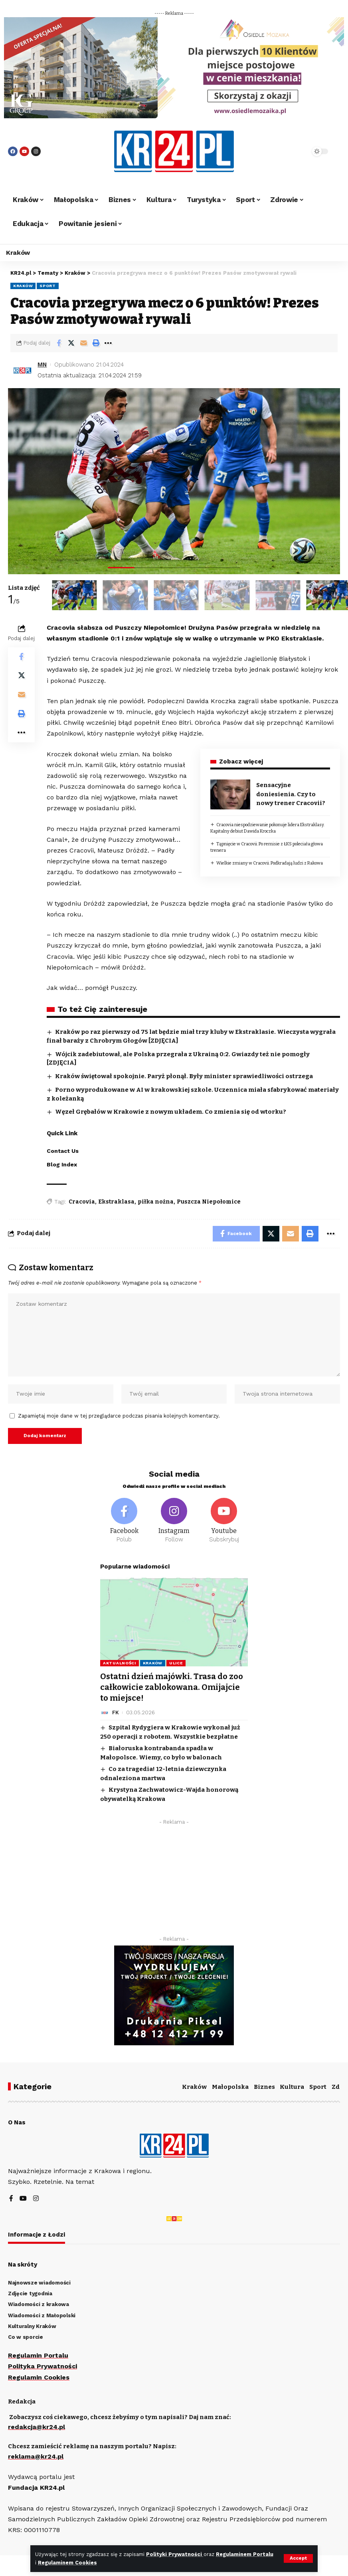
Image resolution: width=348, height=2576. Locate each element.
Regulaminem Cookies (67, 2563)
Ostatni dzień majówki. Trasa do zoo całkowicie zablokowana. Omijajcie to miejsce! (171, 1688)
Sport (48, 286)
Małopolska (230, 2086)
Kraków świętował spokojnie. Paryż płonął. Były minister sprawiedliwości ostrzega (184, 1076)
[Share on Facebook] (58, 343)
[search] (291, 151)
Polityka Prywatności (42, 2366)
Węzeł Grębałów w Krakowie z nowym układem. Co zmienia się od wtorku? (170, 1111)
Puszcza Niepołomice (209, 1201)
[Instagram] (174, 1522)
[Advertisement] (174, 1878)
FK (115, 1712)
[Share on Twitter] (71, 343)
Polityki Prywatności (175, 2554)
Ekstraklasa (116, 1201)
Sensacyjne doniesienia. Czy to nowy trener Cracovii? (290, 794)
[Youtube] (224, 1522)
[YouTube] (23, 2199)
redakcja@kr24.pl (36, 2427)
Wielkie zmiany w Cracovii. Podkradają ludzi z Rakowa (269, 863)
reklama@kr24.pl (35, 2456)
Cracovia (82, 1201)
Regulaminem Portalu (245, 2554)
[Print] (95, 343)
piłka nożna (156, 1201)
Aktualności (119, 1664)
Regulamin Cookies (38, 2377)
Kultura (292, 2086)
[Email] (83, 343)
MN (42, 364)
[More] (108, 343)
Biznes (264, 2086)
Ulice (176, 1664)
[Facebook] (124, 1522)
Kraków (23, 286)
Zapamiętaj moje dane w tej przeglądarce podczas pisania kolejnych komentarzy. (119, 1416)
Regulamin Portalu (38, 2355)
